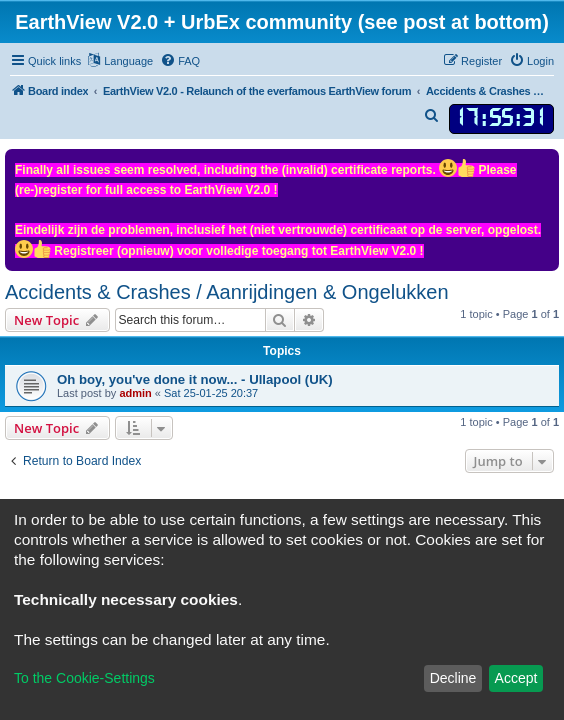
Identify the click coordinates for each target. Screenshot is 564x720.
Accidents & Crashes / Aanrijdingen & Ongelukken (227, 292)
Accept (516, 678)
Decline (453, 678)
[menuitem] (180, 61)
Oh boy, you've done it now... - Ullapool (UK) (195, 379)
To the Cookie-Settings (84, 678)
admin (135, 393)
